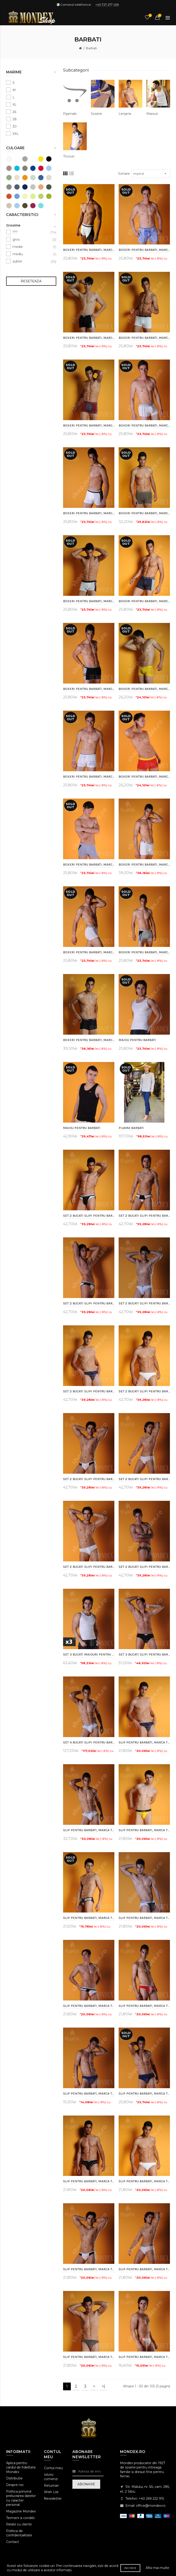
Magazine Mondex (21, 2511)
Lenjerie (125, 114)
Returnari (51, 2485)
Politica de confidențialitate (19, 2533)
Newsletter (53, 2498)
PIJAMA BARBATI (131, 1128)
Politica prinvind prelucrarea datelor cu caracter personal (21, 2498)
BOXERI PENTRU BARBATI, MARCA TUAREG (89, 250)
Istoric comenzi (51, 2477)
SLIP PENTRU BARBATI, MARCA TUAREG (144, 1742)
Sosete (96, 114)
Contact (12, 2542)
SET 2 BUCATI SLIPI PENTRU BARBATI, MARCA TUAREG (89, 1215)
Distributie (14, 2478)
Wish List (51, 2492)
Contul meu (53, 2468)
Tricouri (68, 156)
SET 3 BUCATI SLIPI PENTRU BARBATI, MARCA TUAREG (144, 1654)
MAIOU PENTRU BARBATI (137, 1040)
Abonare (86, 2484)
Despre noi (14, 2485)
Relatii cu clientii (19, 2524)
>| (103, 2386)
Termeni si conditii (20, 2518)
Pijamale (70, 114)
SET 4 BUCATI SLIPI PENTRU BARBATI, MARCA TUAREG (89, 1742)
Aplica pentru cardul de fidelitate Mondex (21, 2467)
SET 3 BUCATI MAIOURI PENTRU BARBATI (89, 1654)
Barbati (91, 48)
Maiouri (152, 114)
